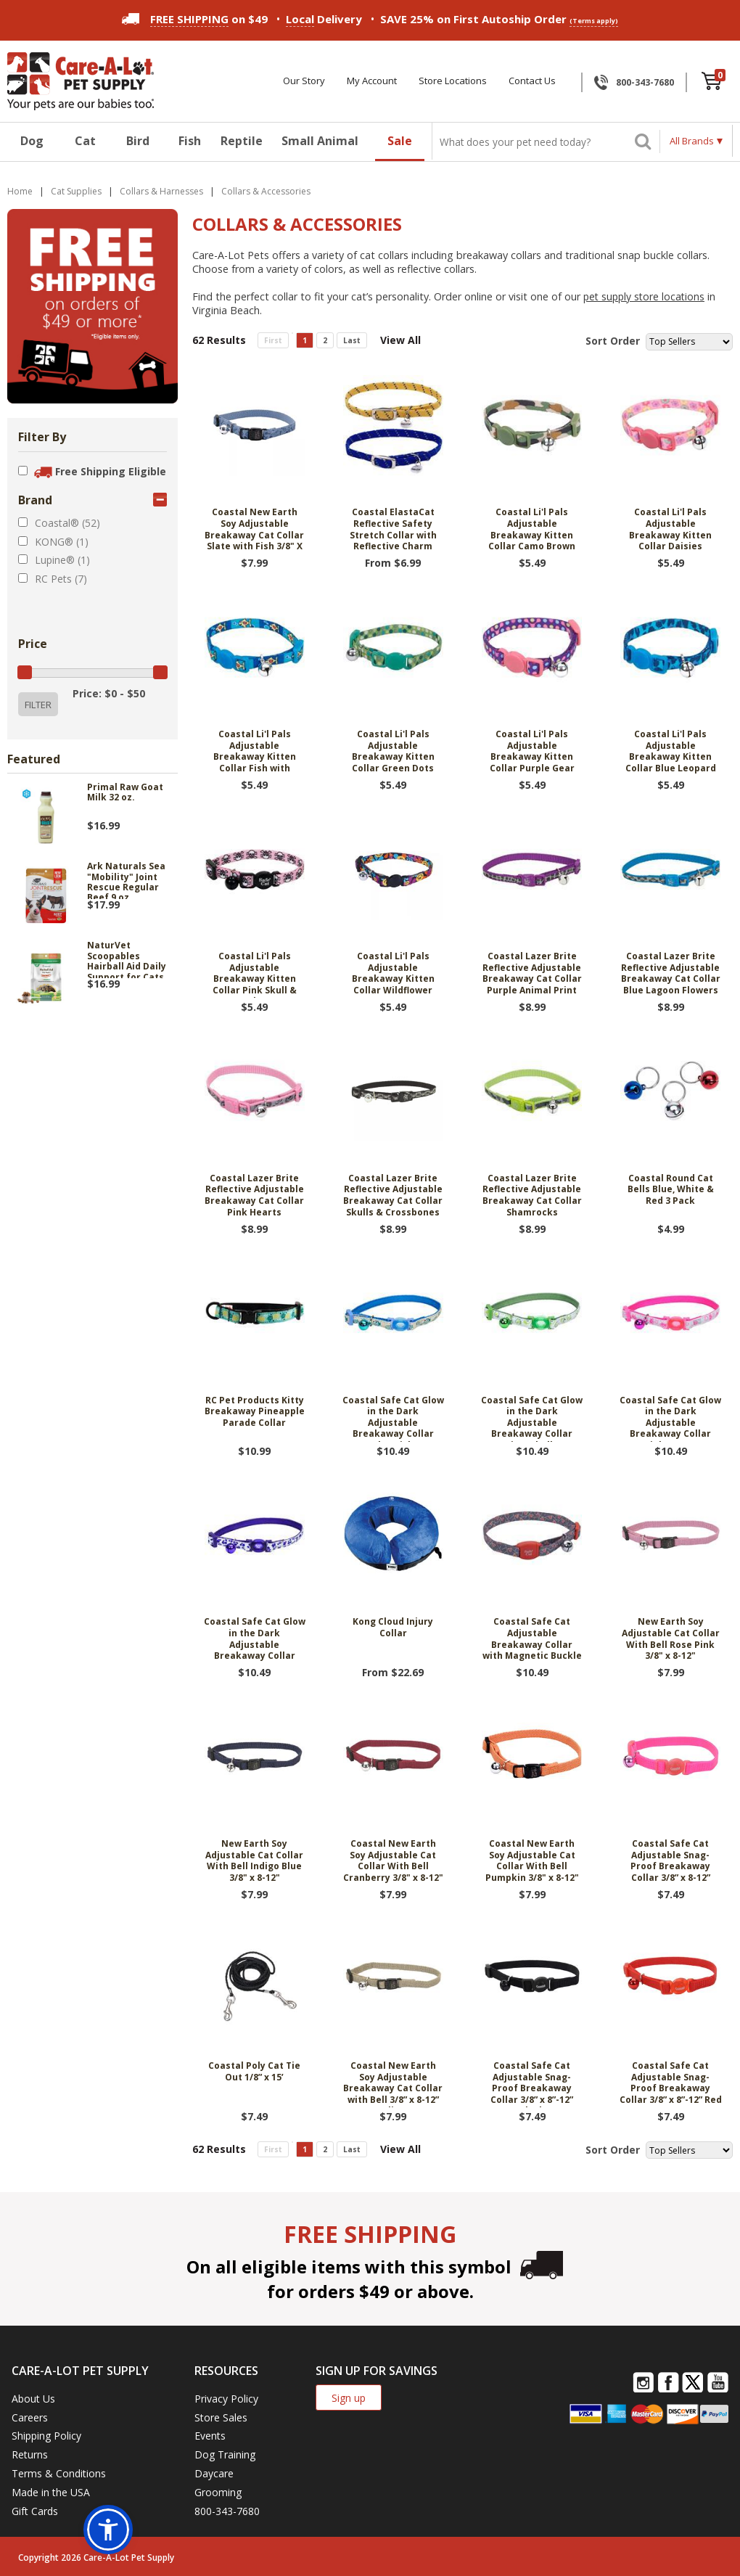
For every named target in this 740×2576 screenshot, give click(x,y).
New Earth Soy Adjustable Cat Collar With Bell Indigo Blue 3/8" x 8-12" (254, 1861)
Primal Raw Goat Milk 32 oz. (125, 792)
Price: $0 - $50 (109, 693)
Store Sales (220, 2417)
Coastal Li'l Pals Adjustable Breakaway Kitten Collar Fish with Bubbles (254, 752)
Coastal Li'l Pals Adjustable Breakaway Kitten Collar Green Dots (393, 751)
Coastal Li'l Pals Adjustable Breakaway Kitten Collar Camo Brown (531, 529)
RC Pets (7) (61, 579)
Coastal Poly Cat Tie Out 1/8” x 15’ (254, 2071)
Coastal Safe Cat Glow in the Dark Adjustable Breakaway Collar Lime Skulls (532, 1418)
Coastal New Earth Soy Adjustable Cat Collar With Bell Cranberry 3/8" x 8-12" (393, 1861)
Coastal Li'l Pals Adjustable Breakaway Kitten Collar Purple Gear (532, 751)
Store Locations (453, 81)
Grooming (218, 2492)
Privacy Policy (226, 2398)
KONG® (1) (62, 542)
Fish (189, 141)
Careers (30, 2417)
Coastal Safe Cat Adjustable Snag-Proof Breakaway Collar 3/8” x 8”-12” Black (531, 2083)
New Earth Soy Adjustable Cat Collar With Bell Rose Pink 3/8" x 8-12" (671, 1639)
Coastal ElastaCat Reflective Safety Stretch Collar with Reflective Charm (393, 529)
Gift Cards (35, 2511)
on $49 (195, 19)
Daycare (214, 2473)
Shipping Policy (46, 2435)
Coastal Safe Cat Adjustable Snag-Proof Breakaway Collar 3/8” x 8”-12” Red (671, 2083)
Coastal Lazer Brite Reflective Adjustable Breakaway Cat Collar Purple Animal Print (532, 973)
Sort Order (612, 341)
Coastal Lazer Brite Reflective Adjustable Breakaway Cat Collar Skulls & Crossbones (393, 1195)
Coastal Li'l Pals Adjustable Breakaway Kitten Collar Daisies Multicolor (670, 530)
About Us (33, 2398)
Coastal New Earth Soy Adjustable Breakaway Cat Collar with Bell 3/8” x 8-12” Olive (393, 2083)
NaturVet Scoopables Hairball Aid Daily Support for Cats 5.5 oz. (126, 959)
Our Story (304, 81)
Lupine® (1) (62, 560)
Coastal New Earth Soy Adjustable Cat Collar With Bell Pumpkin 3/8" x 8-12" (532, 1861)
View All (400, 340)
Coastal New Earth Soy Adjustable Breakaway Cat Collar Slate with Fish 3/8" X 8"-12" (254, 530)
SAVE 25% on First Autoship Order (499, 19)
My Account (372, 81)
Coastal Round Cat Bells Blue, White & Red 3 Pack (671, 1190)
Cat (85, 141)
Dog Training (224, 2454)
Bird (137, 141)
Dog (32, 141)
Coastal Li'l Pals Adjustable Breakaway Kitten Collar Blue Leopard (670, 751)
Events (210, 2435)
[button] (108, 2530)
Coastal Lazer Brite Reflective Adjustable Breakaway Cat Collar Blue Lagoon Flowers (670, 973)
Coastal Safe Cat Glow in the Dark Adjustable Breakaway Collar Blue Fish (393, 1418)
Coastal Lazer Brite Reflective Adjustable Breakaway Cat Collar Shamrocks (532, 1195)
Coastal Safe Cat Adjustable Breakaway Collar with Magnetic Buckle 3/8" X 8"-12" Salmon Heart (532, 1639)
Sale (399, 141)
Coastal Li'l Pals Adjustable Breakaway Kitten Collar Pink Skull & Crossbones (255, 974)
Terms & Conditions (59, 2473)
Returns (30, 2454)
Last (352, 340)
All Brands (692, 140)
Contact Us (532, 81)
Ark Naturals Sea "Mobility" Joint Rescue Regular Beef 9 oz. (126, 880)
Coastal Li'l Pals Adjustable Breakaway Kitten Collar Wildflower (393, 973)
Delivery (324, 19)
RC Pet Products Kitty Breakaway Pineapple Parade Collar (255, 1412)
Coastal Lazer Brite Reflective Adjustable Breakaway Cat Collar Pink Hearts (254, 1195)
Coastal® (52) (67, 523)
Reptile (242, 141)
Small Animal (319, 141)
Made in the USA (51, 2492)
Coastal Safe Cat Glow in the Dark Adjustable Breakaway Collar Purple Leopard (254, 1639)
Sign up (349, 2398)
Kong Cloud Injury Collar (393, 1627)
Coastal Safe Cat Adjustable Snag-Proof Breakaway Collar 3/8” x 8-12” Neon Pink (670, 1861)
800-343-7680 (645, 82)
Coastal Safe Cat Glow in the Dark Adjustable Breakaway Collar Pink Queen (670, 1418)
